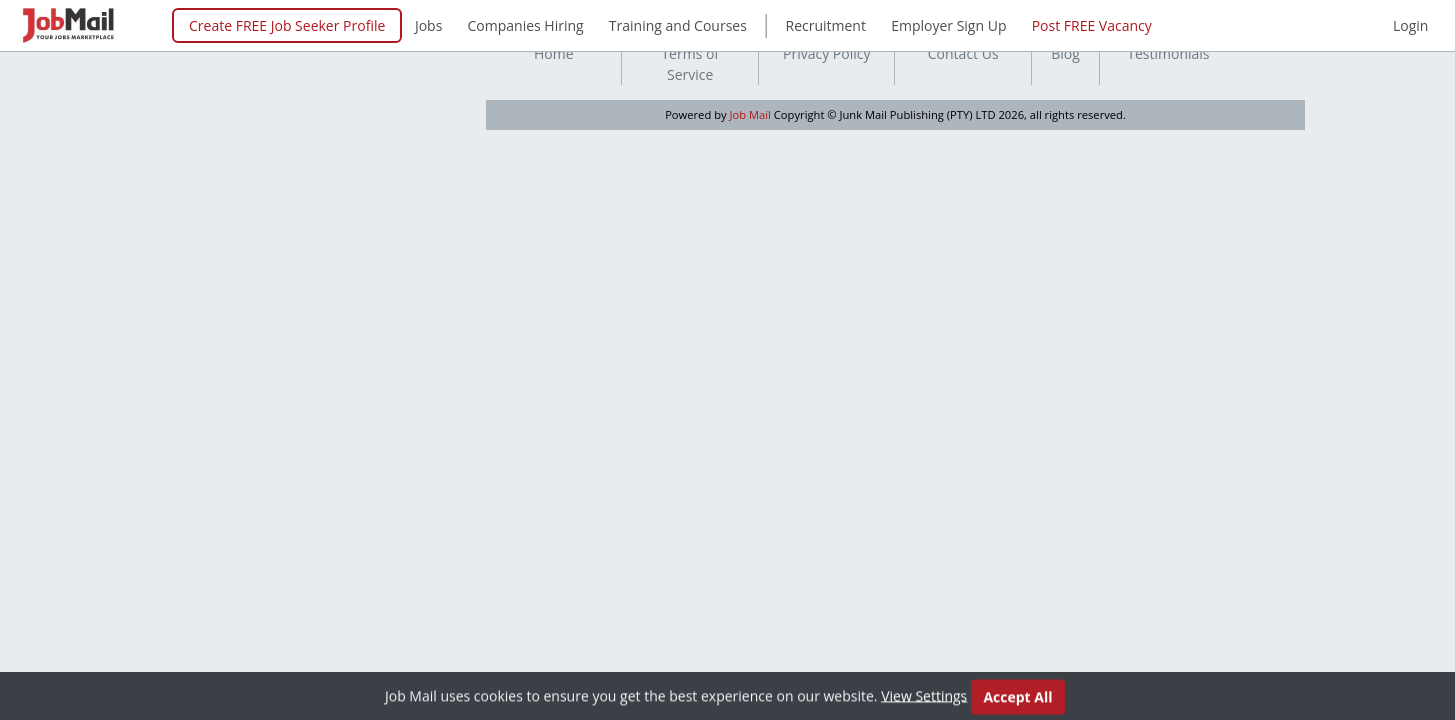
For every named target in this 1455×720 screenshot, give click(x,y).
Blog (1065, 53)
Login (1410, 25)
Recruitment (826, 25)
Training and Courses (678, 25)
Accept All (1017, 699)
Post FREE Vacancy (1092, 25)
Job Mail (750, 114)
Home (554, 53)
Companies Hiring (526, 25)
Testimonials (1168, 53)
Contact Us (963, 53)
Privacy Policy (826, 53)
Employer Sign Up (948, 25)
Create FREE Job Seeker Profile (287, 25)
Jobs (428, 25)
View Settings (924, 698)
